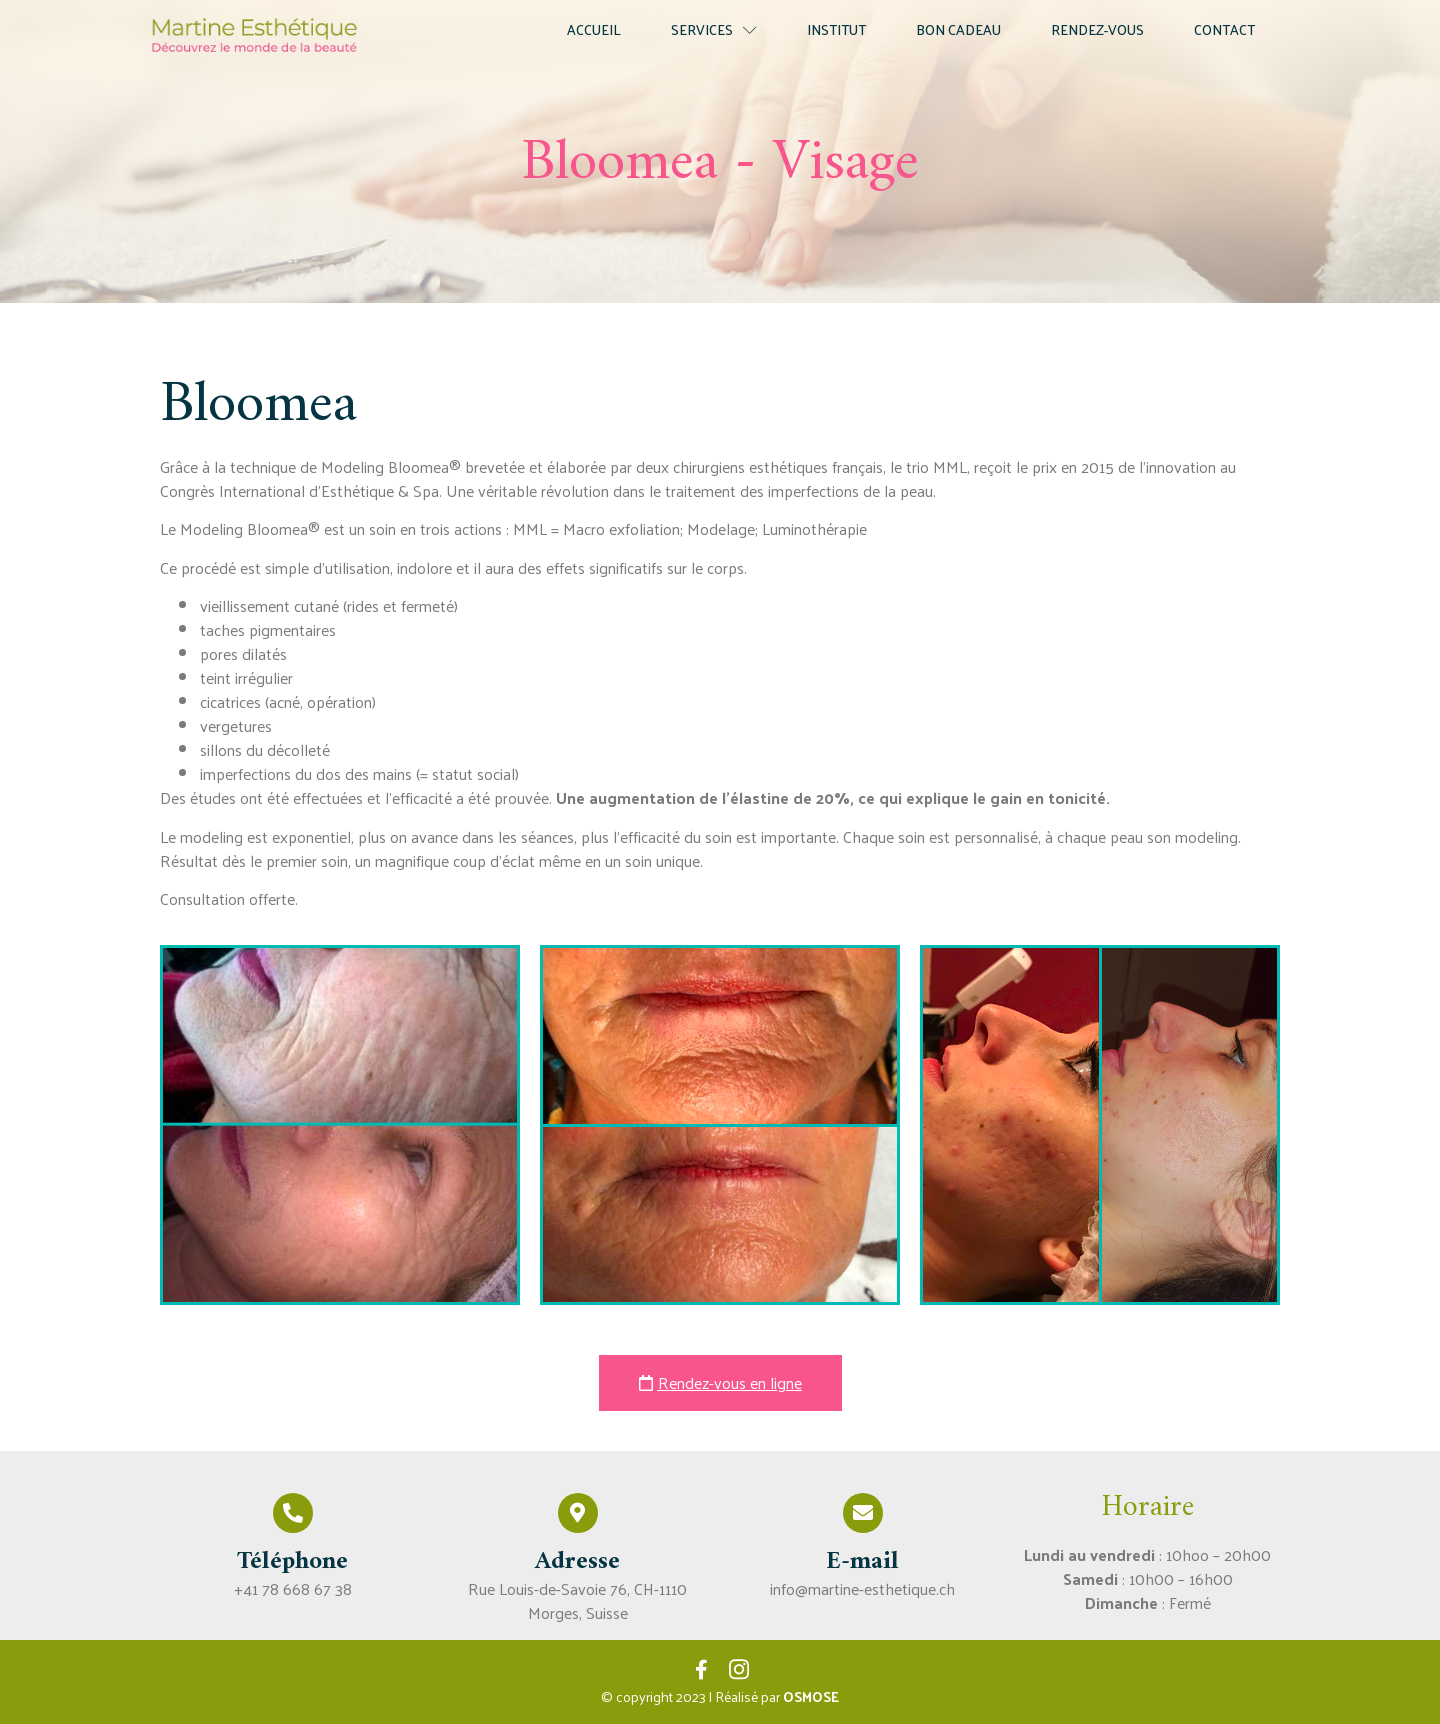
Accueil (594, 29)
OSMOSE (811, 1696)
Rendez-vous (1097, 29)
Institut (836, 29)
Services (714, 29)
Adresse (577, 1562)
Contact (1224, 29)
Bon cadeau (958, 29)
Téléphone (292, 1562)
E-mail (862, 1562)
